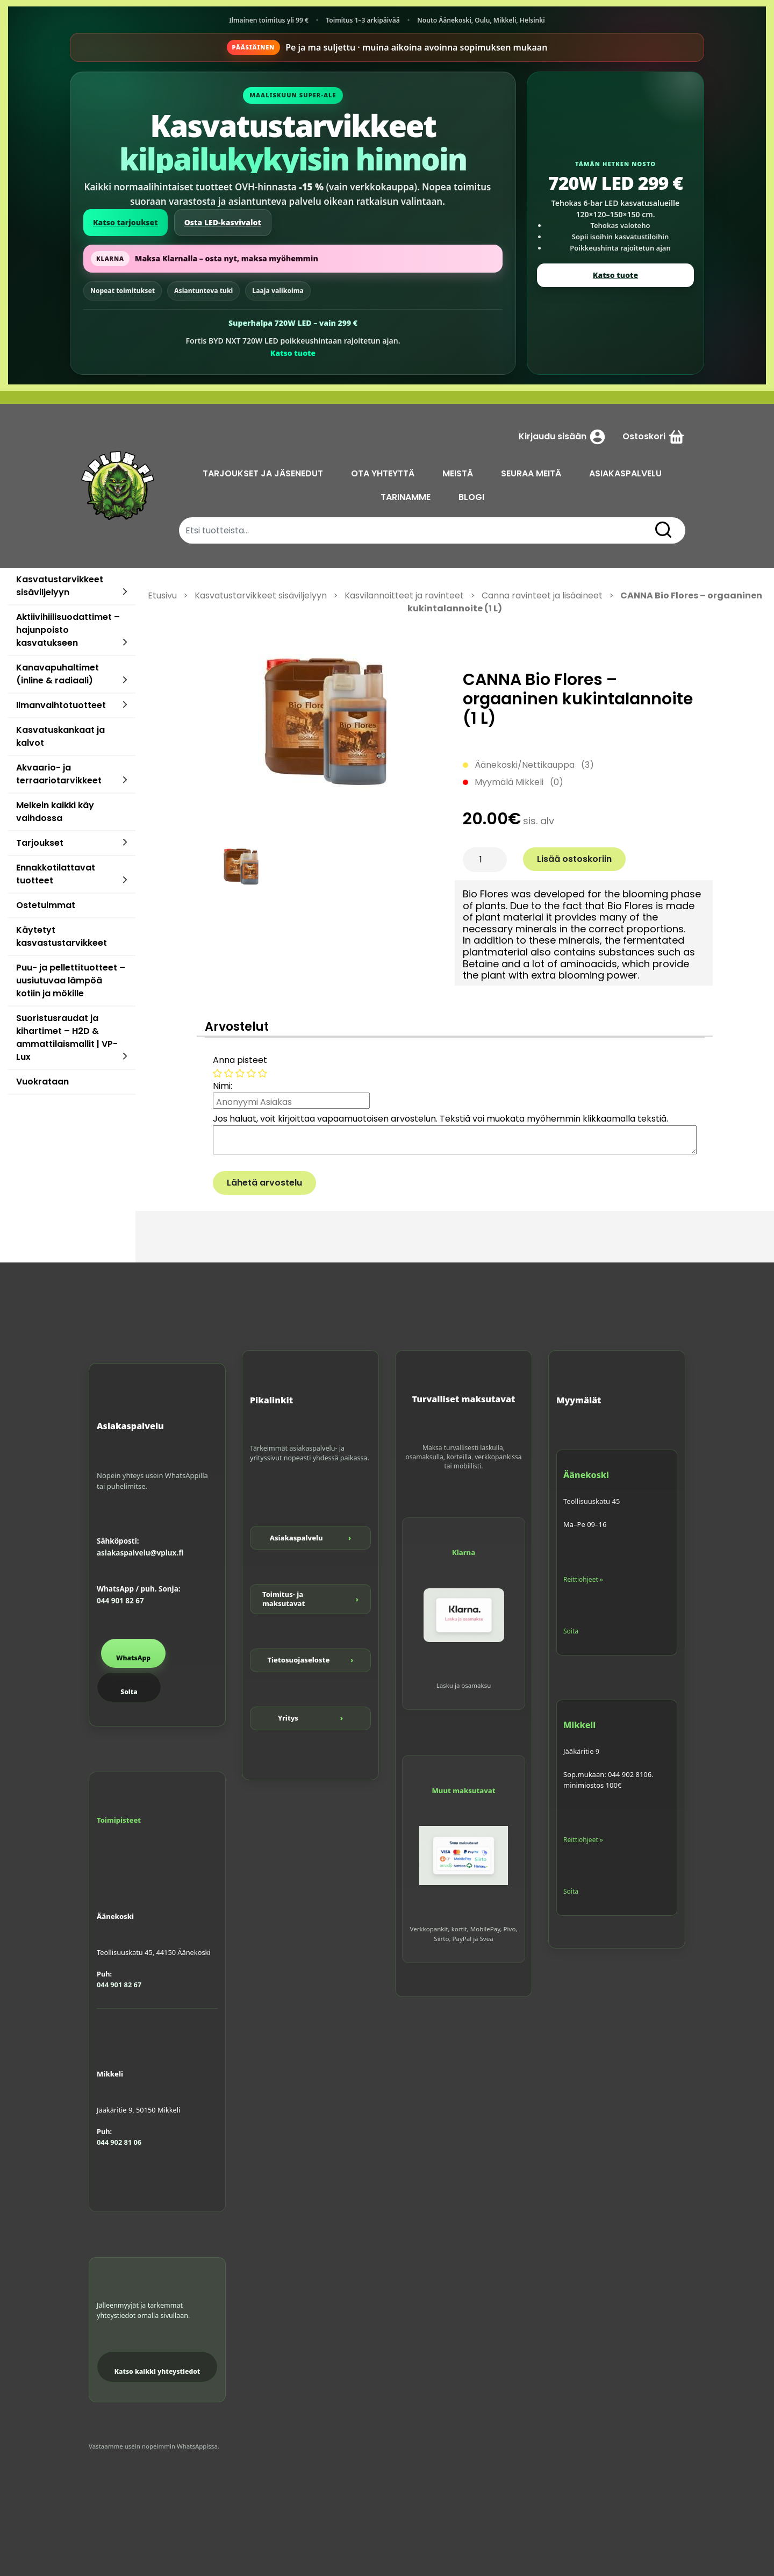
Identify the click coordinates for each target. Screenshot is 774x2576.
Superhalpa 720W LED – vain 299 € (292, 323)
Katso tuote (293, 353)
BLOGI (471, 497)
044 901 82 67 (120, 1600)
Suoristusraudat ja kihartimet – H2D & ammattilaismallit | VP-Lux (67, 1037)
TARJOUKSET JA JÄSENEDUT (263, 473)
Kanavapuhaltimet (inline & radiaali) (57, 674)
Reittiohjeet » (583, 1579)
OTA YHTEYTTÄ (382, 473)
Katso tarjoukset (125, 222)
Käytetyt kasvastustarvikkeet (61, 936)
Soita (128, 1691)
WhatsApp (133, 1657)
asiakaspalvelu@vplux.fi (140, 1553)
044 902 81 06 (119, 2142)
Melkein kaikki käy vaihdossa (55, 811)
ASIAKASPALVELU (625, 473)
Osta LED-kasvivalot (222, 222)
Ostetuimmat (45, 905)
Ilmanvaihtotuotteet (61, 705)
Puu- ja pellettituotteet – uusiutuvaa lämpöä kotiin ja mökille (70, 980)
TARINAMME (406, 497)
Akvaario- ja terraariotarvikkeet (59, 774)
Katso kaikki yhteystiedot (157, 2371)
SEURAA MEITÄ (531, 473)
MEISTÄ (457, 473)
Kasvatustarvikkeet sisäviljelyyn (59, 585)
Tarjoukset (39, 843)
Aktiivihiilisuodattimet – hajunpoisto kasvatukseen (68, 630)
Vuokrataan (42, 1081)
